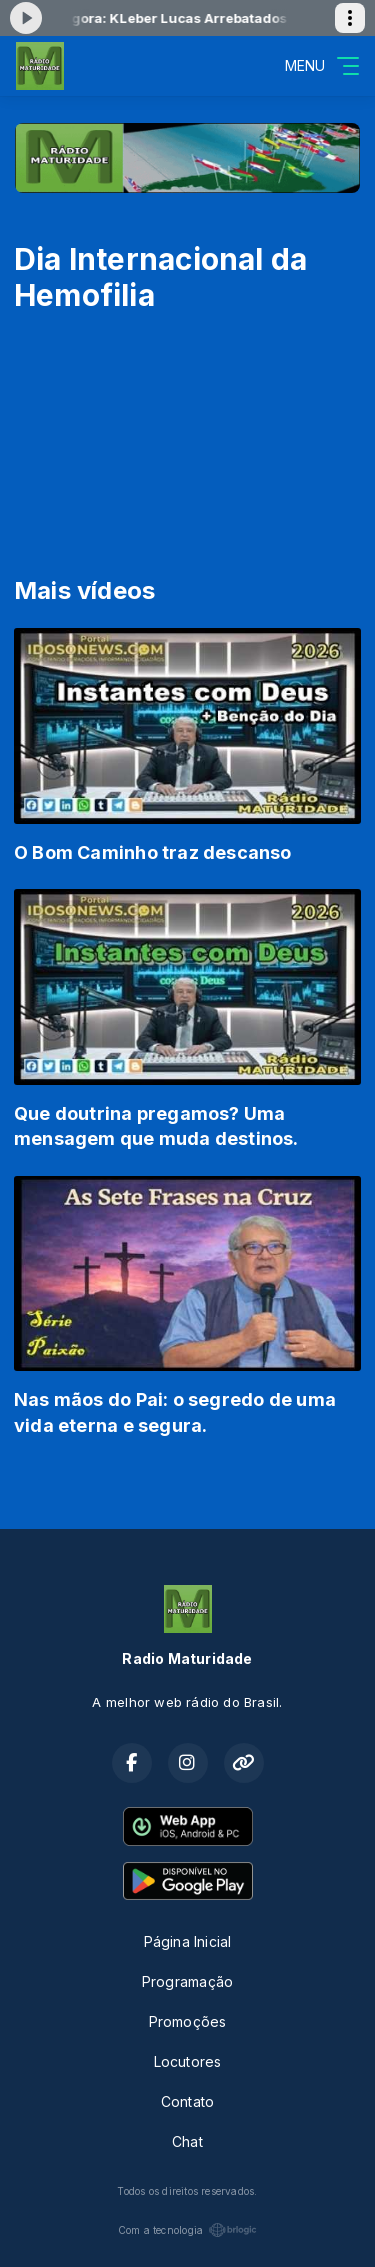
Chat (187, 2141)
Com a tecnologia (187, 2230)
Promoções (188, 2021)
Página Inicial (188, 1941)
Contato (187, 2101)
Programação (187, 1981)
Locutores (188, 2061)
